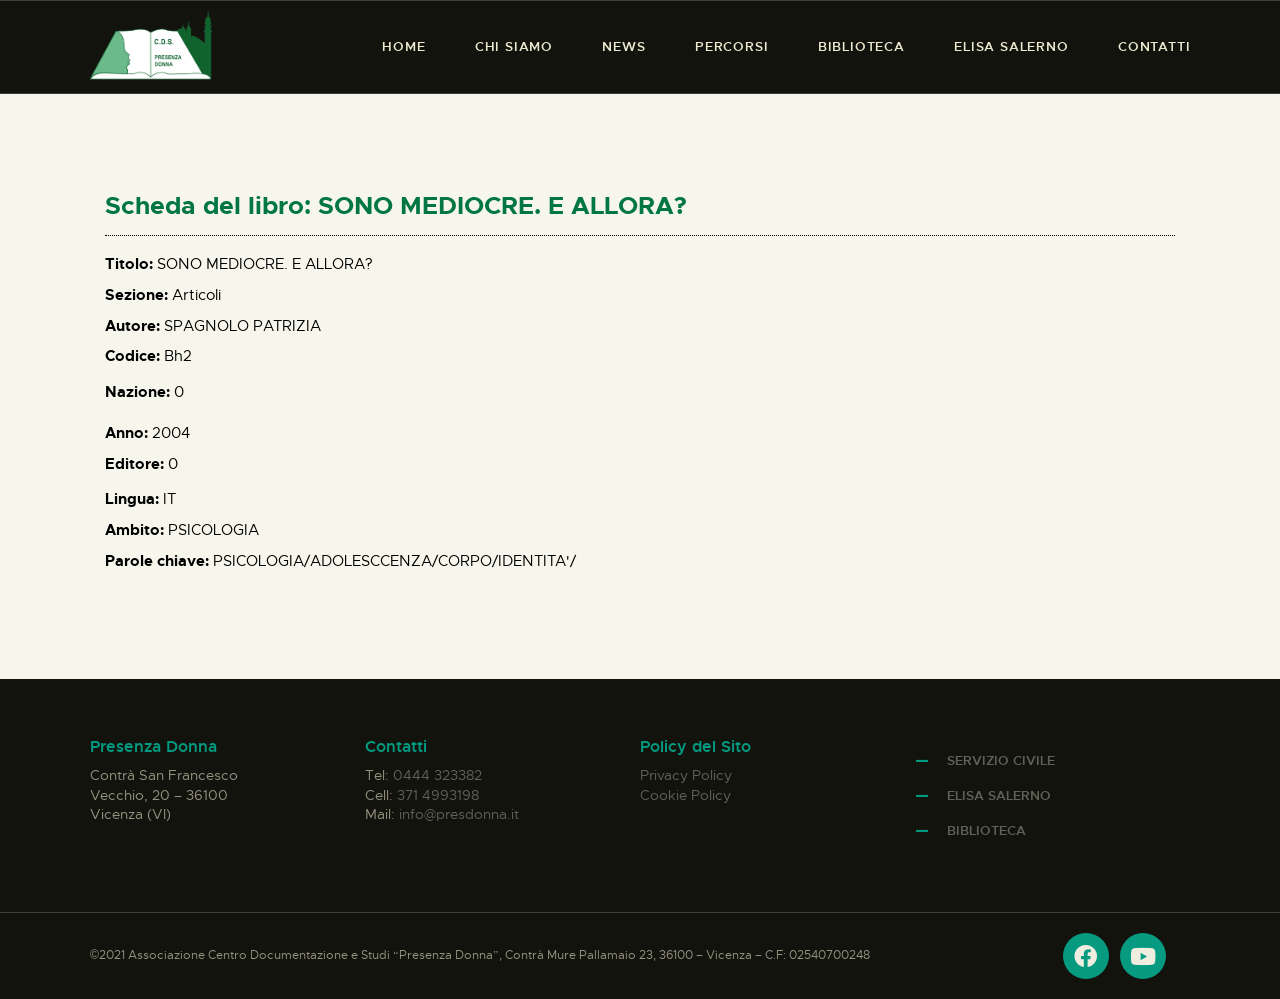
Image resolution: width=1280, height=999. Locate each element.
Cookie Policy (685, 795)
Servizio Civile (1001, 760)
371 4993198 (438, 795)
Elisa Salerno (999, 795)
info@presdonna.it (459, 814)
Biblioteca (986, 830)
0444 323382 (437, 775)
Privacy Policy (686, 775)
